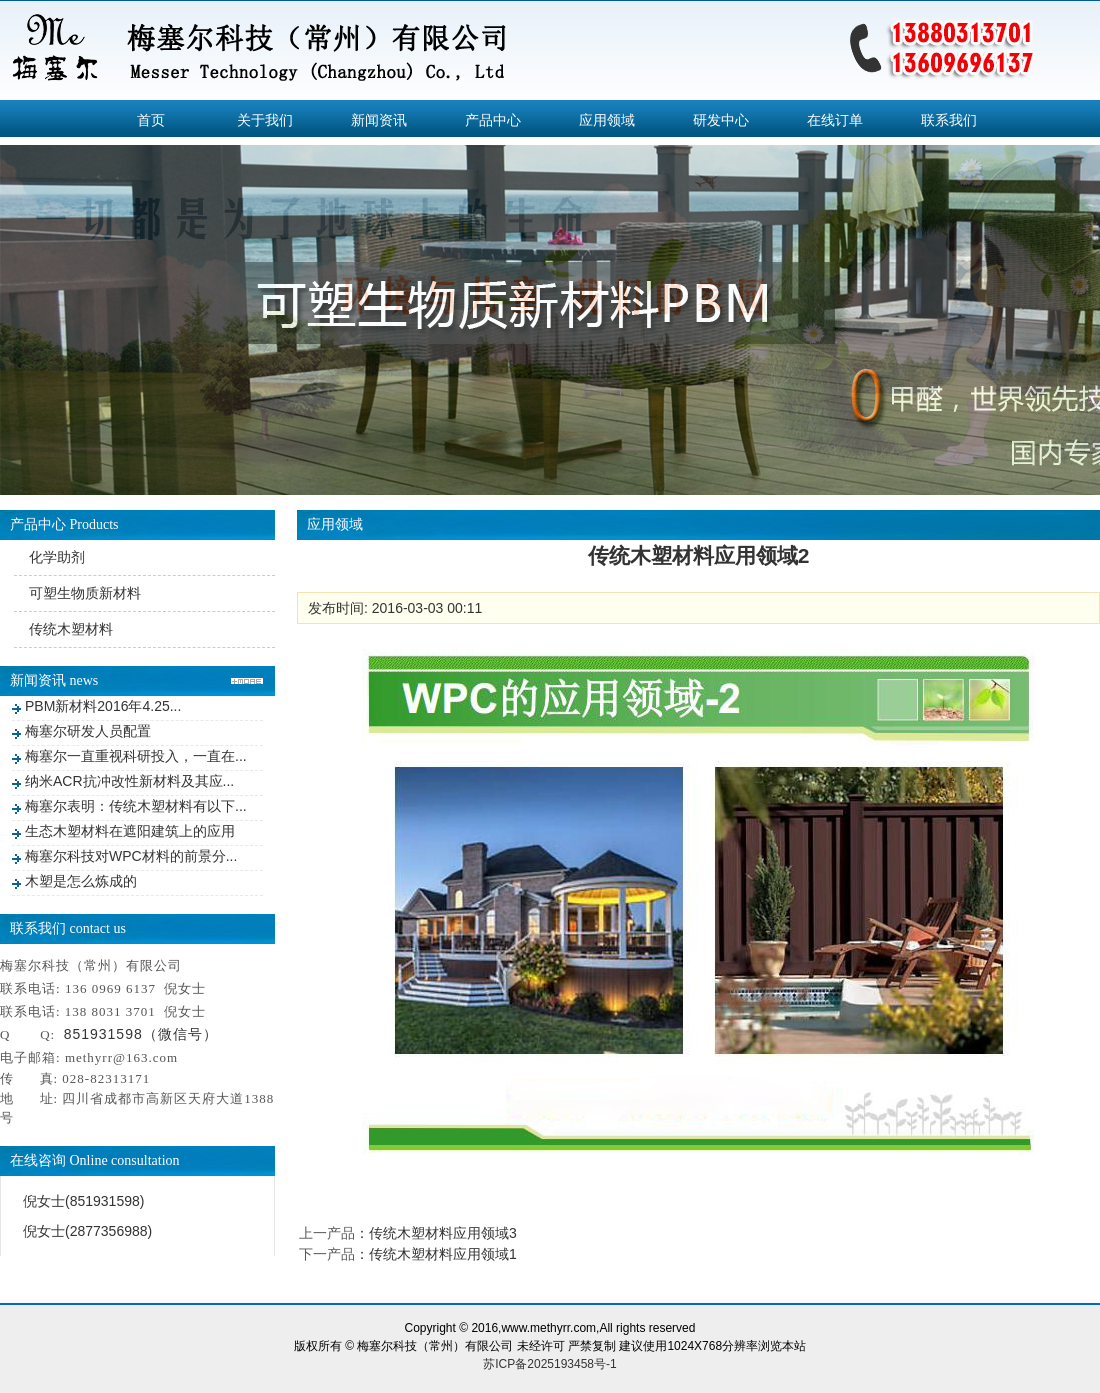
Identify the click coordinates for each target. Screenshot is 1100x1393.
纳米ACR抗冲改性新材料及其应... (129, 781)
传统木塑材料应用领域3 (443, 1233)
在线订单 (835, 120)
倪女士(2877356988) (87, 1231)
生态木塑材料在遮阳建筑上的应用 (130, 831)
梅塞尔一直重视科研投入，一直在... (136, 756)
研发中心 (721, 120)
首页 (151, 120)
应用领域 (607, 120)
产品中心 (493, 120)
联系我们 (949, 120)
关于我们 (265, 120)
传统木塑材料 (71, 629)
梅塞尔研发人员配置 (88, 731)
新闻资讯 (379, 120)
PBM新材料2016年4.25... (103, 706)
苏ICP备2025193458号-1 (549, 1364)
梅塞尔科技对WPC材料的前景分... (131, 856)
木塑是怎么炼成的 (81, 881)
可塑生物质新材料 (85, 593)
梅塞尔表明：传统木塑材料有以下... (136, 806)
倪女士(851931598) (83, 1201)
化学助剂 (57, 557)
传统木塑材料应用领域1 (443, 1254)
